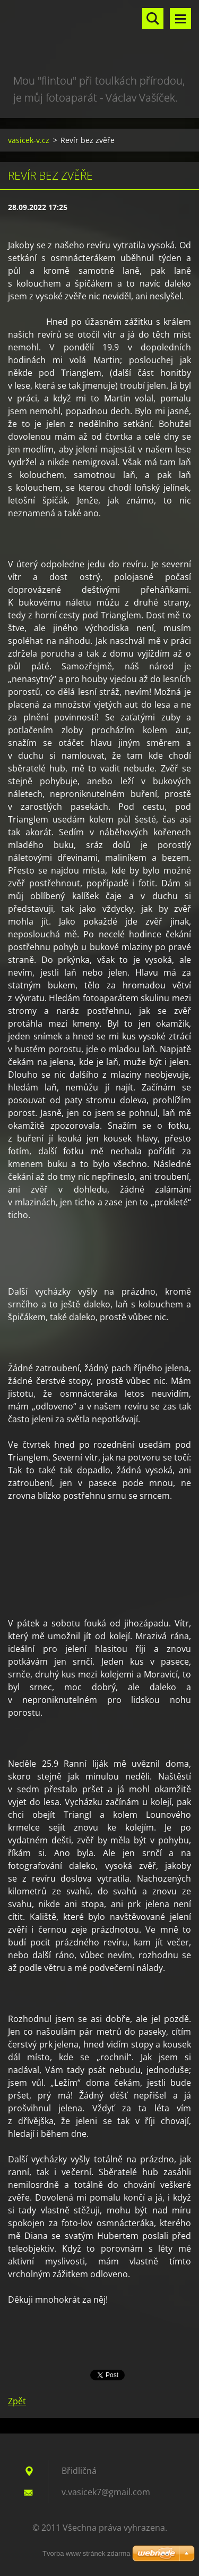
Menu (180, 18)
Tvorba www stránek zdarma (86, 2553)
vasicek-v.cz (28, 140)
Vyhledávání (152, 18)
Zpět (17, 2401)
